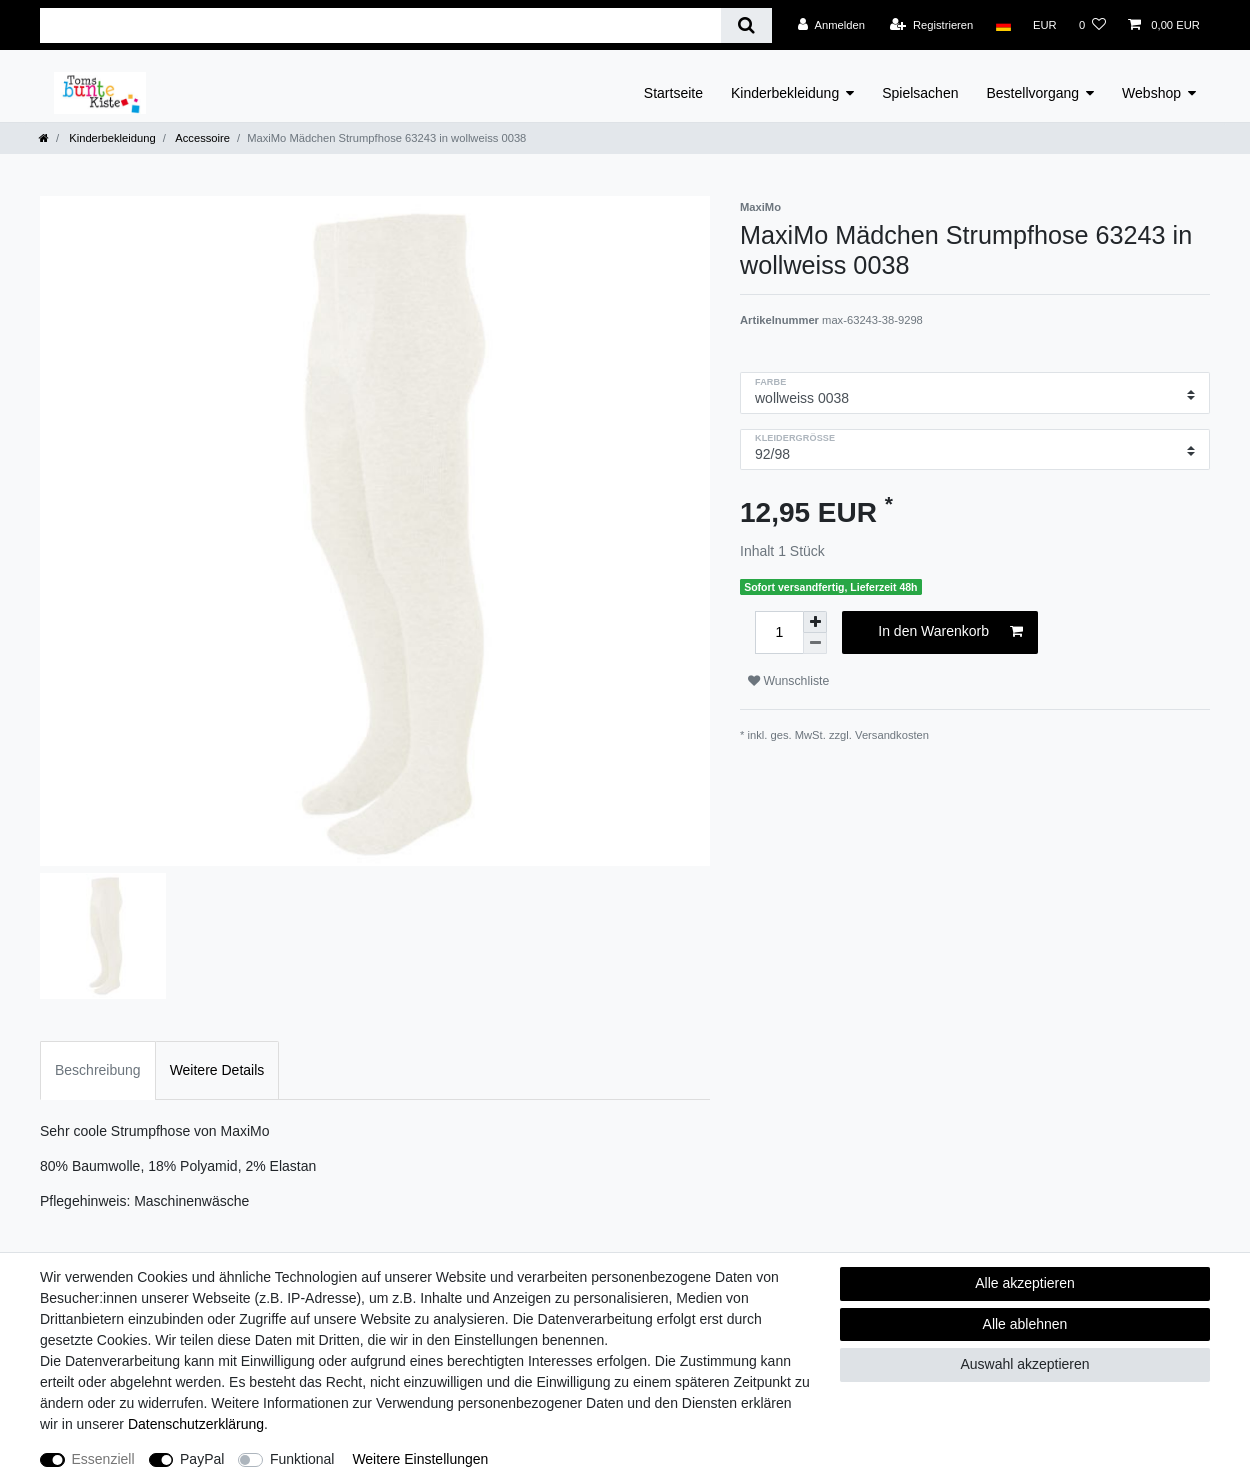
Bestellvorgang (1032, 93)
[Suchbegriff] (380, 25)
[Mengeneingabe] (779, 632)
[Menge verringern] (815, 643)
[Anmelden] (831, 25)
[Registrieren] (931, 25)
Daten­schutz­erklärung (196, 1424)
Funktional (302, 1459)
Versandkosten (892, 735)
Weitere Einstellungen (420, 1459)
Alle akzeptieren (1025, 1283)
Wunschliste (788, 681)
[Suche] (746, 25)
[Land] (1002, 25)
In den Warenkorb (950, 632)
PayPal (202, 1459)
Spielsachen (920, 93)
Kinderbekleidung (785, 93)
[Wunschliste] (1092, 25)
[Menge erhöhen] (815, 622)
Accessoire (201, 138)
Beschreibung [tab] (98, 1070)
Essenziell (103, 1459)
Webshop (1151, 93)
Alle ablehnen (1025, 1324)
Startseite (673, 93)
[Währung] (1045, 25)
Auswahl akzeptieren (1024, 1364)
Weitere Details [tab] (217, 1070)
